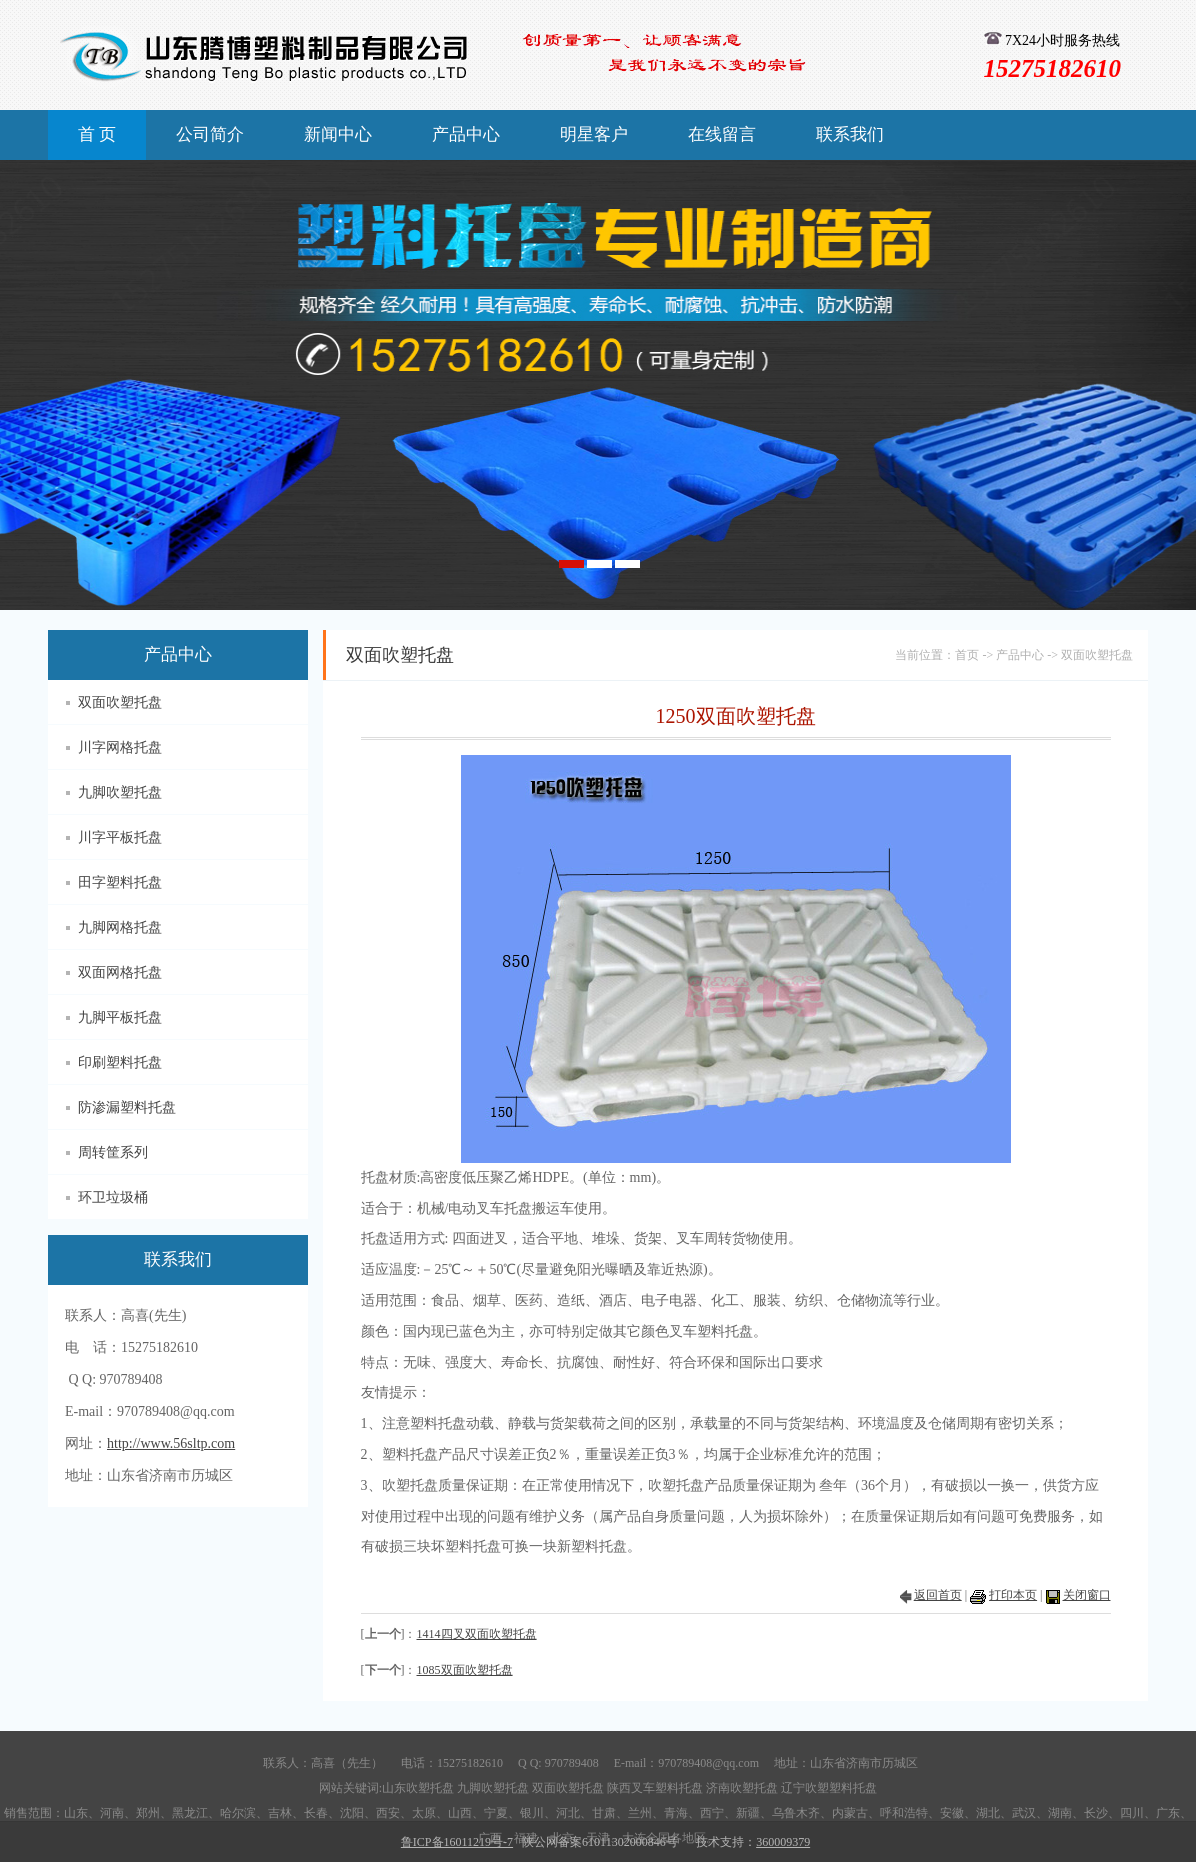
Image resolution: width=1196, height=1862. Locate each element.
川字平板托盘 (120, 837)
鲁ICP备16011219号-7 (457, 1842)
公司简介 (210, 134)
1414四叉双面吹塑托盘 (477, 1634)
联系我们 (850, 134)
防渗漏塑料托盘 (127, 1107)
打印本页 (1013, 1595)
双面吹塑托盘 (120, 702)
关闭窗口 (1087, 1595)
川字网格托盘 (120, 747)
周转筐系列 (113, 1152)
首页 (967, 655)
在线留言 (722, 134)
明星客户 (594, 134)
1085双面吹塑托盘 (465, 1670)
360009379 (783, 1842)
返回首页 (938, 1595)
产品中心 (466, 134)
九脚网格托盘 (120, 927)
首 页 (97, 134)
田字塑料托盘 (120, 882)
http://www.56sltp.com (171, 1443)
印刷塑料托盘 (120, 1062)
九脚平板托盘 (120, 1017)
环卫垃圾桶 (113, 1197)
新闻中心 (338, 134)
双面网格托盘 (120, 972)
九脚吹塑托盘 (120, 792)
